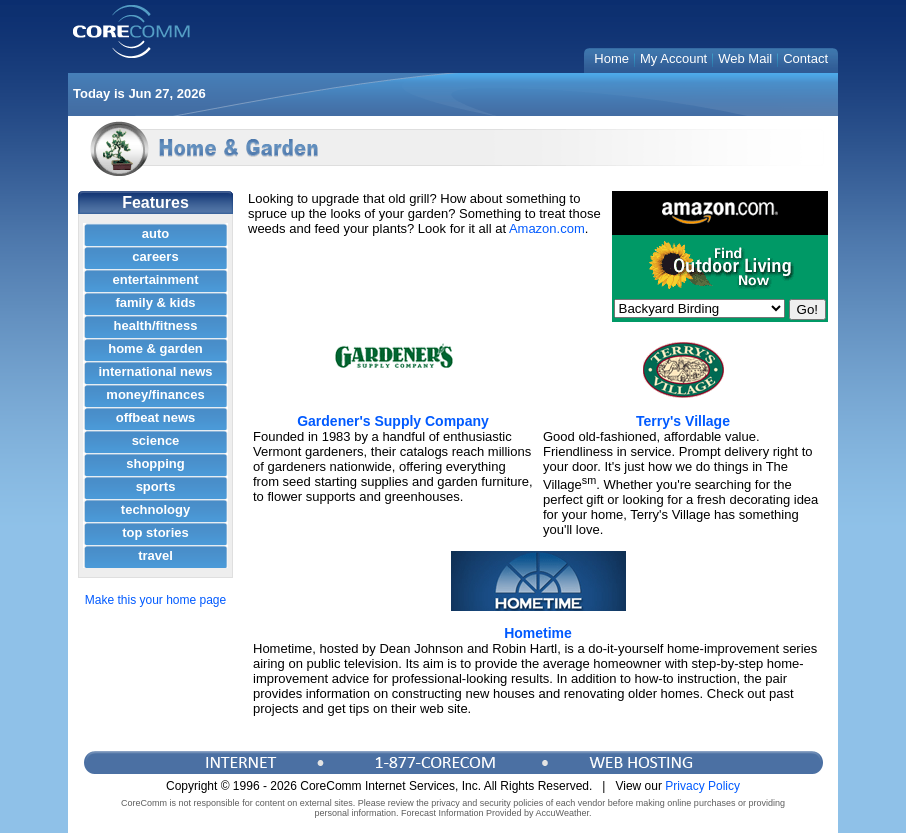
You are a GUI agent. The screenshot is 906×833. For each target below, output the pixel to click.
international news (155, 371)
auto (155, 233)
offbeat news (155, 417)
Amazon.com (547, 228)
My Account (673, 58)
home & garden (155, 348)
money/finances (155, 394)
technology (155, 509)
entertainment (156, 279)
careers (155, 256)
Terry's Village (683, 421)
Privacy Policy (702, 786)
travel (155, 555)
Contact (805, 58)
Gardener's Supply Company (393, 421)
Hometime (538, 633)
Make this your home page (155, 600)
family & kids (155, 302)
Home (611, 58)
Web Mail (745, 58)
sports (156, 486)
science (156, 440)
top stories (155, 532)
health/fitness (156, 325)
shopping (155, 463)
